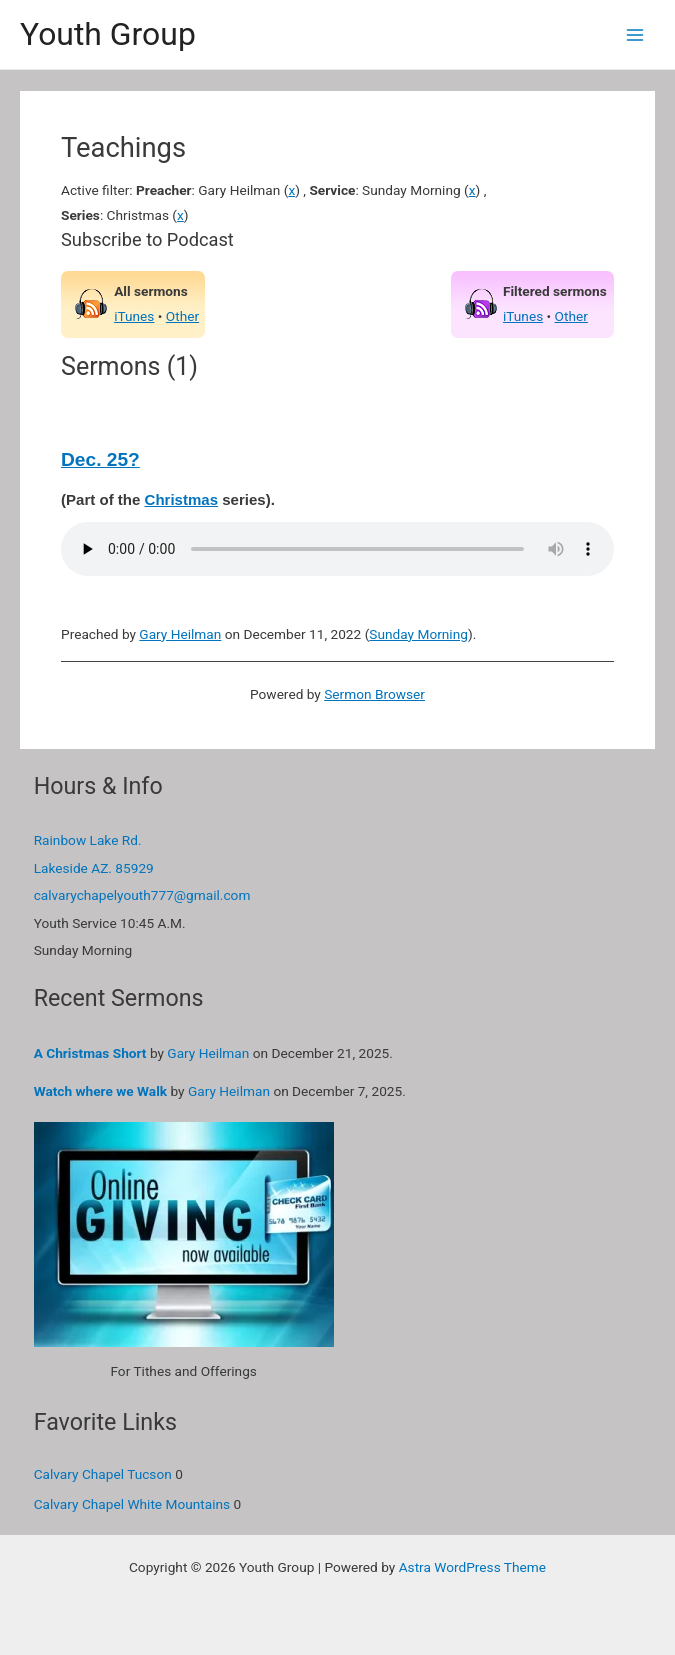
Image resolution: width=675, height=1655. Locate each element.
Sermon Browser (374, 694)
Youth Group (108, 34)
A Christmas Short (90, 1053)
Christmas (182, 499)
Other (182, 316)
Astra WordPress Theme (472, 1567)
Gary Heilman (180, 634)
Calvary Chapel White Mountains (132, 1504)
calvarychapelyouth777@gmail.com (142, 895)
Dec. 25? (100, 459)
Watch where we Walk (100, 1091)
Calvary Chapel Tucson (103, 1474)
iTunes (134, 316)
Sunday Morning (418, 634)
